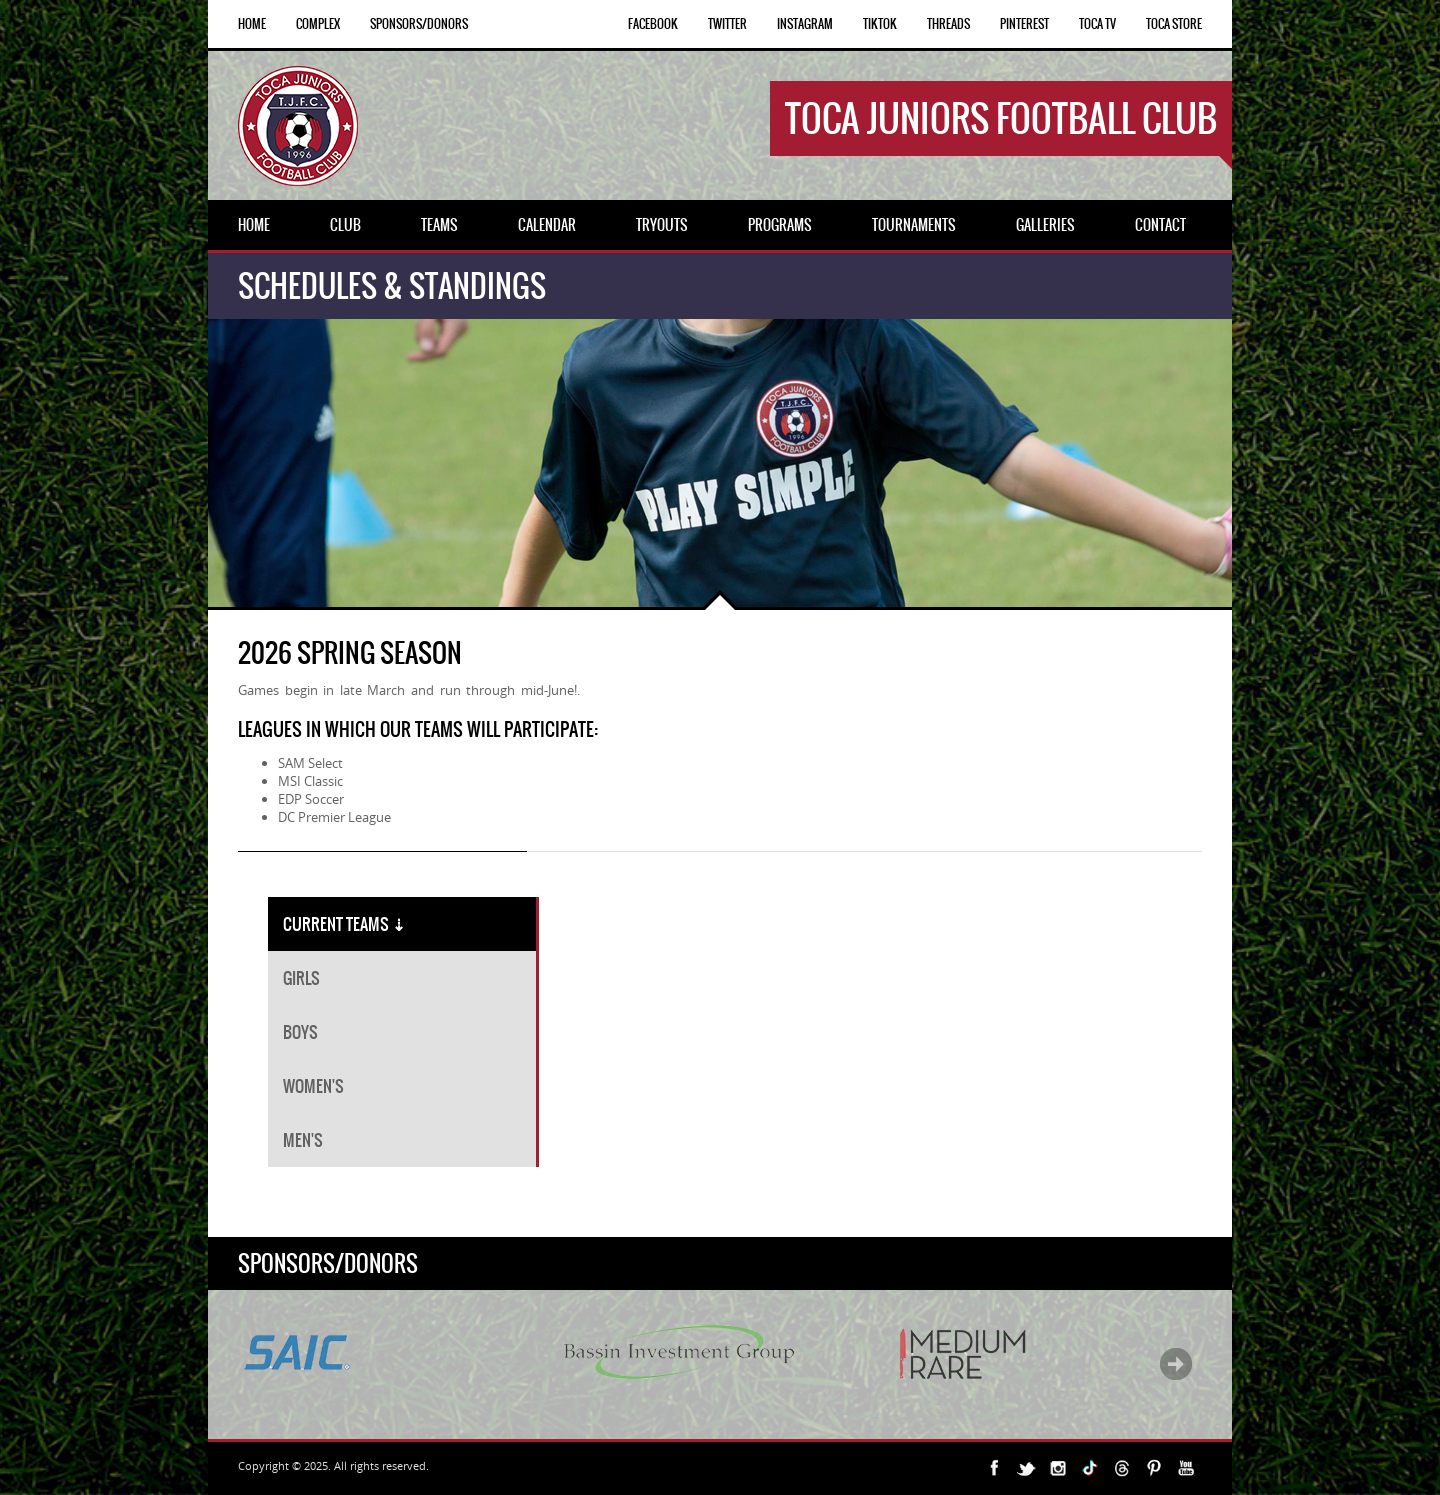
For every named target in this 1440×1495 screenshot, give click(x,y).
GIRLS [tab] (301, 978)
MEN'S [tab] (303, 1140)
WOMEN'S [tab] (313, 1086)
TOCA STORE (1174, 24)
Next (1176, 1364)
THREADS (948, 24)
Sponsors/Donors (419, 24)
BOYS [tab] (300, 1032)
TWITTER (727, 24)
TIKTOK (880, 24)
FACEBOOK (653, 24)
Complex (318, 24)
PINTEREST (1024, 24)
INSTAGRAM (805, 24)
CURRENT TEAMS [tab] (344, 924)
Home (252, 24)
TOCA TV (1097, 24)
